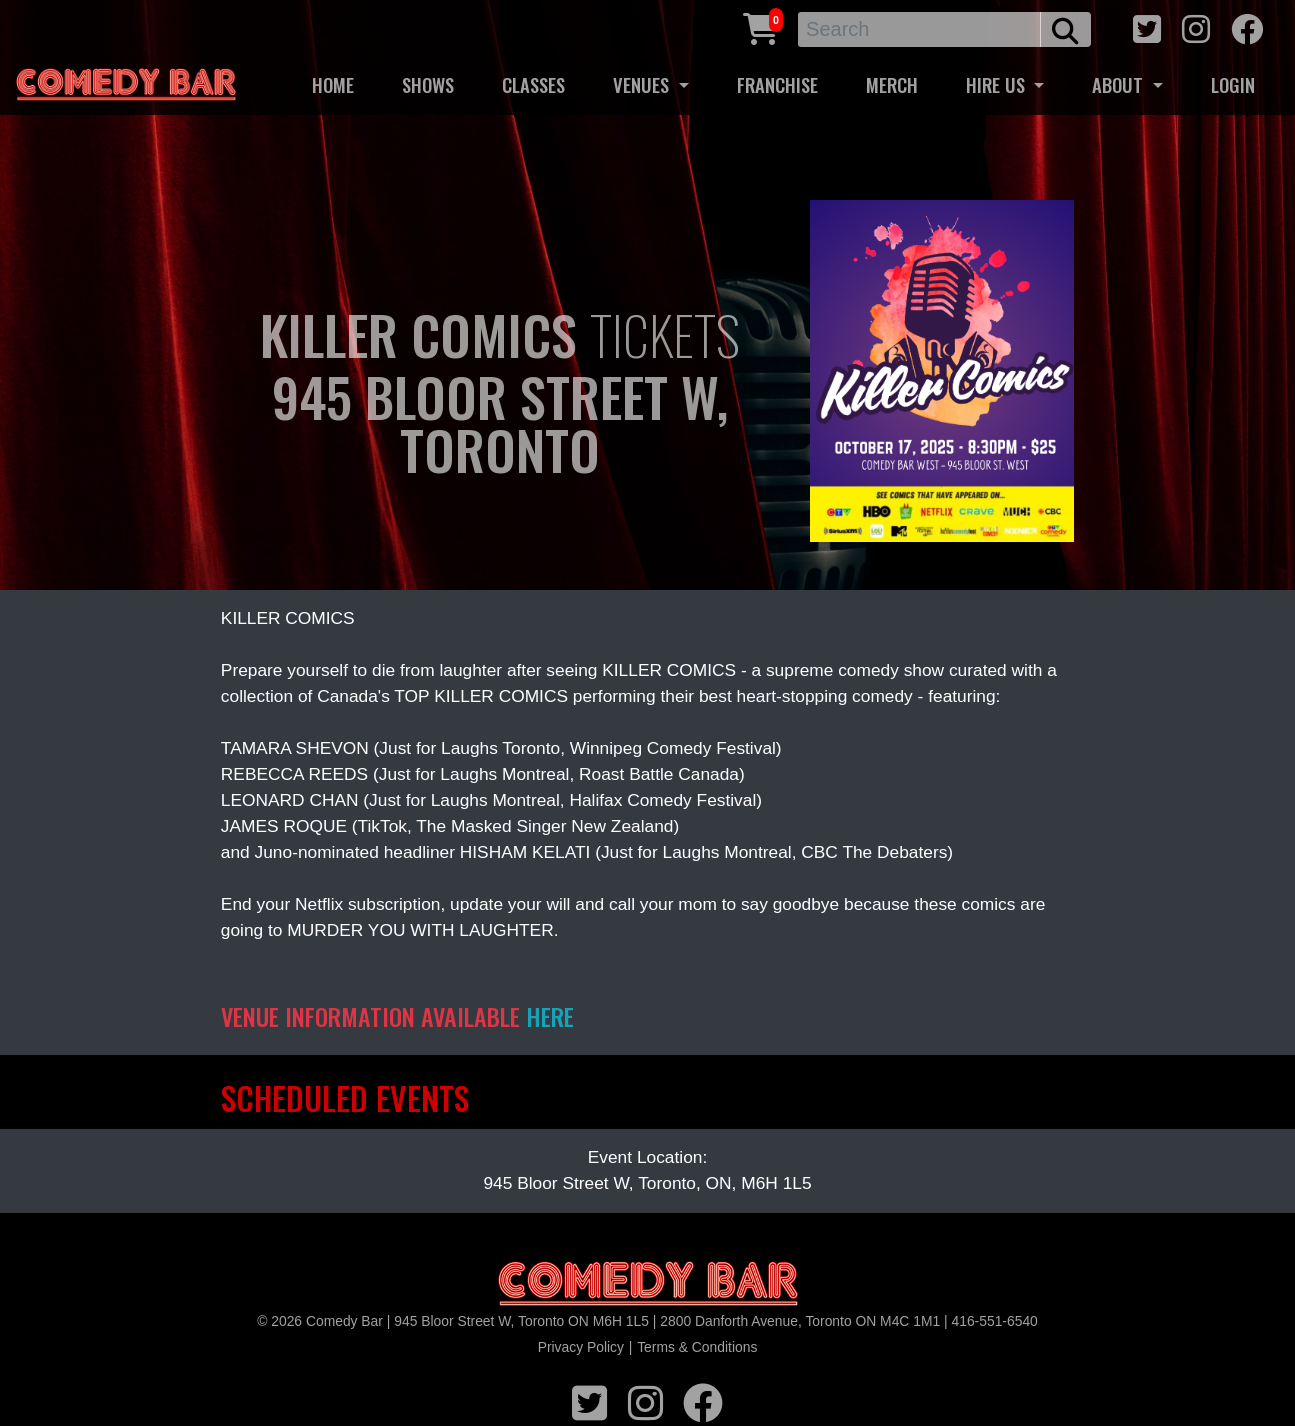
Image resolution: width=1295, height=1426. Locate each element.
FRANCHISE (777, 84)
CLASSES (533, 84)
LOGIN (1233, 84)
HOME (333, 84)
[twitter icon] (1147, 26)
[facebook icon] (1247, 26)
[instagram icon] (1196, 26)
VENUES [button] (643, 84)
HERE (550, 1016)
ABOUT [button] (1120, 84)
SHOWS (428, 84)
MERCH (892, 84)
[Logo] (648, 1284)
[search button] (1065, 29)
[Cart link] (761, 26)
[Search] (919, 29)
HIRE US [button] (998, 84)
